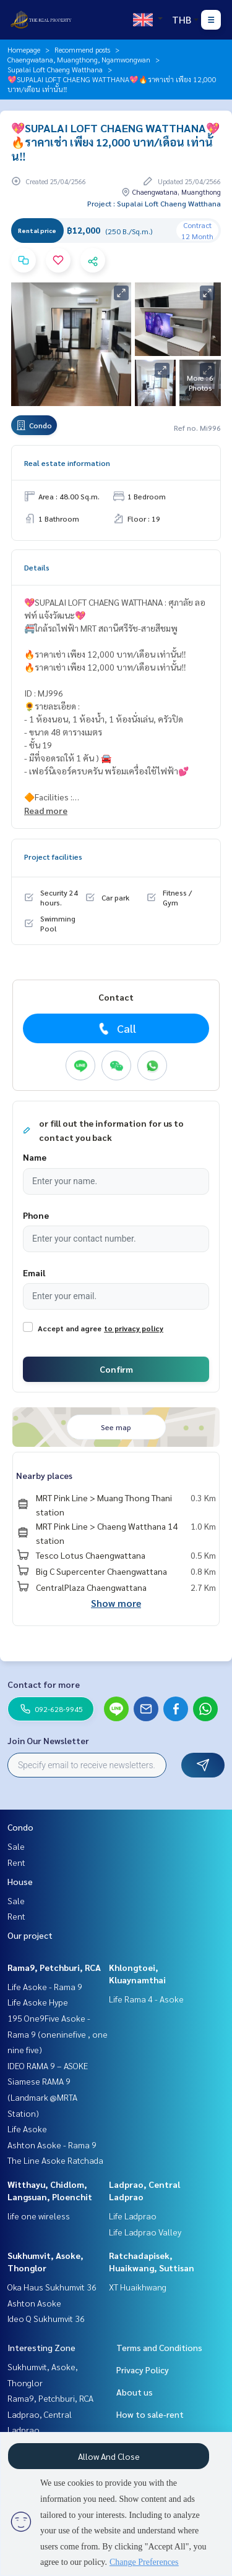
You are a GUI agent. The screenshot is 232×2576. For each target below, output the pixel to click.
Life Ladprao (133, 2215)
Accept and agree (69, 1328)
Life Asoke (27, 2128)
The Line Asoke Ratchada (55, 2160)
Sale (16, 1846)
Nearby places (44, 1475)
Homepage (23, 49)
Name (34, 1157)
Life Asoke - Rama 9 (44, 1986)
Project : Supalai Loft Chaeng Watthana (154, 203)
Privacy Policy (142, 2369)
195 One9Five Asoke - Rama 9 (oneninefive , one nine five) (57, 2033)
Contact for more (43, 1684)
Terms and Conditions (159, 2347)
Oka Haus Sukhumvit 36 (52, 2286)
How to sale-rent (150, 2414)
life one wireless (38, 2215)
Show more (116, 1602)
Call (116, 1028)
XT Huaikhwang (137, 2286)
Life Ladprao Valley (145, 2231)
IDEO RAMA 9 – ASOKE (47, 2065)
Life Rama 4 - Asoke (146, 1998)
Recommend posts (82, 49)
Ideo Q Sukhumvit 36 (46, 2318)
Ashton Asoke (34, 2302)
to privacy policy (133, 1328)
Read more (45, 810)
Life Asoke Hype (37, 2001)
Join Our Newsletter (48, 1740)
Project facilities (53, 857)
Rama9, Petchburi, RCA (54, 1967)
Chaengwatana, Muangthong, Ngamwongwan (78, 59)
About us (134, 2391)
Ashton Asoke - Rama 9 (52, 2144)
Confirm (116, 1369)
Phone (36, 1215)
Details (36, 567)
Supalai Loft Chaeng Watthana (55, 69)
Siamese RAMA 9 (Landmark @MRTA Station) (42, 2096)
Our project (30, 1935)
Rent (16, 1862)
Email (34, 1272)
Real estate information (67, 463)
